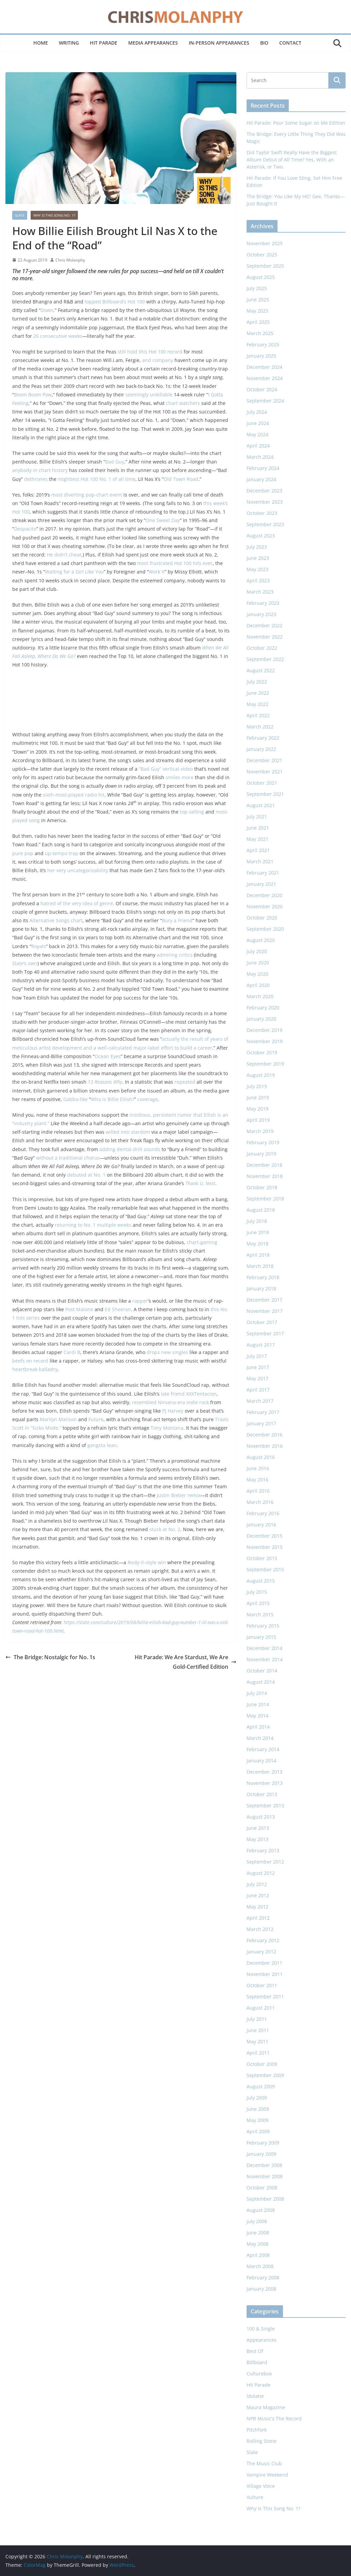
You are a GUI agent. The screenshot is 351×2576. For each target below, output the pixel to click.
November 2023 (265, 502)
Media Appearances (153, 43)
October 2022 (262, 648)
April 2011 (258, 2052)
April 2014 (258, 1727)
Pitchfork (257, 2429)
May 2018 (257, 1243)
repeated (184, 1082)
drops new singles (167, 1352)
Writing (69, 43)
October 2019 (262, 1052)
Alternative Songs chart (56, 920)
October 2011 (262, 1985)
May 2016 (257, 1479)
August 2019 (261, 1075)
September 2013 (265, 1805)
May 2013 (257, 1839)
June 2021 (258, 827)
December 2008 (264, 2165)
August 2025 (261, 277)
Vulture (255, 2497)
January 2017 (261, 1423)
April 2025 (258, 322)
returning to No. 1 (75, 1225)
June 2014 (258, 1704)
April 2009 (258, 2131)
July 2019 (257, 1086)
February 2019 (263, 1142)
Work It (157, 571)
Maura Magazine (266, 2407)
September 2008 (265, 2199)
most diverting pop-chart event (86, 494)
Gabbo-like (75, 1099)
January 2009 (261, 2154)
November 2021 (265, 771)
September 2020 (265, 929)
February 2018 (263, 1277)
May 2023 (257, 569)
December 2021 (264, 760)
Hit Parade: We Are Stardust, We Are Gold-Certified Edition (185, 1662)
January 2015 (261, 1637)
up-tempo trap (61, 853)
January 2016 (261, 1524)
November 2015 (265, 1547)
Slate (19, 215)
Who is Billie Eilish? (112, 1099)
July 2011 (257, 2019)
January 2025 (261, 355)
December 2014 (264, 1648)
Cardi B (72, 1352)
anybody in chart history (40, 470)
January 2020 (261, 1019)
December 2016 (264, 1434)
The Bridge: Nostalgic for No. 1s (50, 1657)
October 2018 (262, 1187)
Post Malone (79, 1309)
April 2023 (258, 580)
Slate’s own (24, 963)
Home (40, 43)
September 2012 (265, 1861)
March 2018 (260, 1266)
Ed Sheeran (118, 1309)
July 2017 (257, 1356)
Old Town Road (181, 479)
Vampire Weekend (267, 2474)
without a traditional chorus (68, 1158)
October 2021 (262, 783)
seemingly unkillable (149, 394)
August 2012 (261, 1873)
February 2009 (263, 2142)
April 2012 (258, 1918)
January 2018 (261, 1288)
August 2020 (261, 940)
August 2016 (261, 1457)
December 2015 (264, 1536)
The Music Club (264, 2463)
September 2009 (265, 2075)
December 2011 (264, 1963)
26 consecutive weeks (57, 336)
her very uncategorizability (77, 870)
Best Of (255, 2351)
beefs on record (30, 1360)
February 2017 (263, 1412)
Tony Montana (167, 1428)
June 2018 (258, 1232)
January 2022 (261, 749)
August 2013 (261, 1816)
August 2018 (261, 1210)
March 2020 (260, 996)
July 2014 (257, 1693)
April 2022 (258, 715)
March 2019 (260, 1131)
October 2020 (262, 917)
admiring (167, 955)
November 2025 (265, 243)
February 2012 (263, 1940)
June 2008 (258, 2232)
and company (157, 360)
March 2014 (260, 1738)
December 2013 (264, 1772)
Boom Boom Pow (33, 394)
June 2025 (258, 299)
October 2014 (262, 1670)
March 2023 (260, 591)
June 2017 (258, 1367)
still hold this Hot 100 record (150, 351)
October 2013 (262, 1794)
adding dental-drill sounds (129, 1149)
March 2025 (260, 333)
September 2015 (265, 1569)
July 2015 (257, 1592)
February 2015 (263, 1625)
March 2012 (260, 1929)
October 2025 (262, 254)
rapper (140, 1301)
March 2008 (260, 2266)
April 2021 (258, 850)
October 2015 (262, 1558)
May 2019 (257, 1108)
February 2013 (263, 1850)
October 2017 (262, 1322)
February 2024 (263, 468)
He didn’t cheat (64, 554)
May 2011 (257, 2041)
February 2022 (263, 738)
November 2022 (265, 636)
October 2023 (262, 513)
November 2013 (265, 1783)
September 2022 (265, 659)
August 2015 (261, 1580)
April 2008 (258, 2255)
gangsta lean (102, 1445)
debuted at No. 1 (86, 1175)
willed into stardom (128, 1132)
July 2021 (257, 816)
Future (95, 1419)
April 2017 (258, 1389)
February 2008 (263, 2277)
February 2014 (263, 1749)
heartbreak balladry (34, 1369)
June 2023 (258, 558)
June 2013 (258, 1828)
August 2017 (261, 1344)
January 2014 (261, 1760)
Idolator (255, 2396)
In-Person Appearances (219, 43)
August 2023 (261, 535)
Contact (290, 43)
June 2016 (258, 1468)
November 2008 (265, 2176)
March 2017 (260, 1401)
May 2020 (257, 974)
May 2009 (257, 2120)
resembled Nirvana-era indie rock (170, 1402)
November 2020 (265, 906)
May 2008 (257, 2244)
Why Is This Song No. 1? (54, 215)
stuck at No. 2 (164, 1529)
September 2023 (265, 524)
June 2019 (258, 1097)
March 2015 (260, 1614)
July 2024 (257, 412)
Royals (38, 946)
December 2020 (264, 895)
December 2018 (264, 1165)
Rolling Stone (262, 2441)
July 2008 (257, 2221)
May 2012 (257, 1906)
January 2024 (261, 479)
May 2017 (257, 1378)
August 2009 (261, 2086)
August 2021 (261, 805)
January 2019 (261, 1153)
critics (186, 955)
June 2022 (258, 693)
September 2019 (265, 1064)
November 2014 (265, 1659)
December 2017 (264, 1300)
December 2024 (264, 367)
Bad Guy (114, 461)
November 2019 (265, 1041)
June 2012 (258, 1895)
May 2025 (257, 311)
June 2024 (258, 423)
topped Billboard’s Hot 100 (115, 301)
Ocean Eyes (108, 1056)
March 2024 (260, 457)
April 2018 (258, 1255)
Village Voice (261, 2486)
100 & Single (261, 2328)
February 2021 (263, 872)
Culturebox (259, 2373)
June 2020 (258, 962)
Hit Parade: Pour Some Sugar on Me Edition (296, 123)
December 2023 (264, 490)
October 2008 (262, 2187)
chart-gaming (202, 1242)
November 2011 (265, 1974)
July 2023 (257, 547)
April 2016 (258, 1491)
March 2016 (260, 1502)
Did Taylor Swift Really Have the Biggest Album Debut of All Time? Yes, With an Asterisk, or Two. (292, 159)
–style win (147, 1562)
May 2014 (257, 1715)
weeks (124, 1225)
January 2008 (261, 2289)
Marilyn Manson (58, 1419)
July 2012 (257, 1884)
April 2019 (258, 1120)
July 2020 (257, 951)
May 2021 (257, 839)
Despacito (25, 528)
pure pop (22, 853)
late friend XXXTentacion (189, 1394)
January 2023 (261, 614)
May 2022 (257, 704)
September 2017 (265, 1333)
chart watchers (183, 403)
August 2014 (261, 1682)
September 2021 (265, 794)
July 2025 (257, 288)
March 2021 (260, 861)
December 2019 (264, 1030)
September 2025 (265, 266)
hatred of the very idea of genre (76, 903)
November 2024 (265, 378)
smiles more (180, 777)
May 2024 (257, 434)
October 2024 (262, 389)
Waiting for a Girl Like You (74, 571)
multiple (106, 1225)
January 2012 (261, 1951)
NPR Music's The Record (274, 2418)
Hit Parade (103, 43)
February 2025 (263, 344)
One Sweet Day (163, 520)
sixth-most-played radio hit (73, 794)
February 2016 (263, 1513)
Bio (264, 43)
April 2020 (258, 985)
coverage (147, 1099)
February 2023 (263, 603)
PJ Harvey (172, 1411)
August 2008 (261, 2210)
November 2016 (265, 1446)
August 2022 (261, 670)
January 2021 (261, 884)
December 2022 (264, 625)
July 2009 (257, 2097)
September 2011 (265, 1996)
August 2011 (261, 2008)
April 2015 (258, 1603)
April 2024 (258, 445)
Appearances (262, 2340)
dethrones (36, 479)
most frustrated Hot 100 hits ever (175, 563)
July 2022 (257, 681)
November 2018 (265, 1176)
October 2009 (262, 2064)
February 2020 (263, 1007)
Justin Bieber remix (178, 1495)
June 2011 (258, 2030)
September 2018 (265, 1198)
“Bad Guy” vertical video (166, 769)
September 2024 (265, 400)
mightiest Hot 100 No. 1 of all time (96, 479)
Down (46, 310)
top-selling (192, 811)
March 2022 (260, 726)
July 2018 (257, 1221)
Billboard (257, 2362)
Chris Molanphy (70, 260)
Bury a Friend (177, 920)
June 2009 (258, 2109)
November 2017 (265, 1311)
